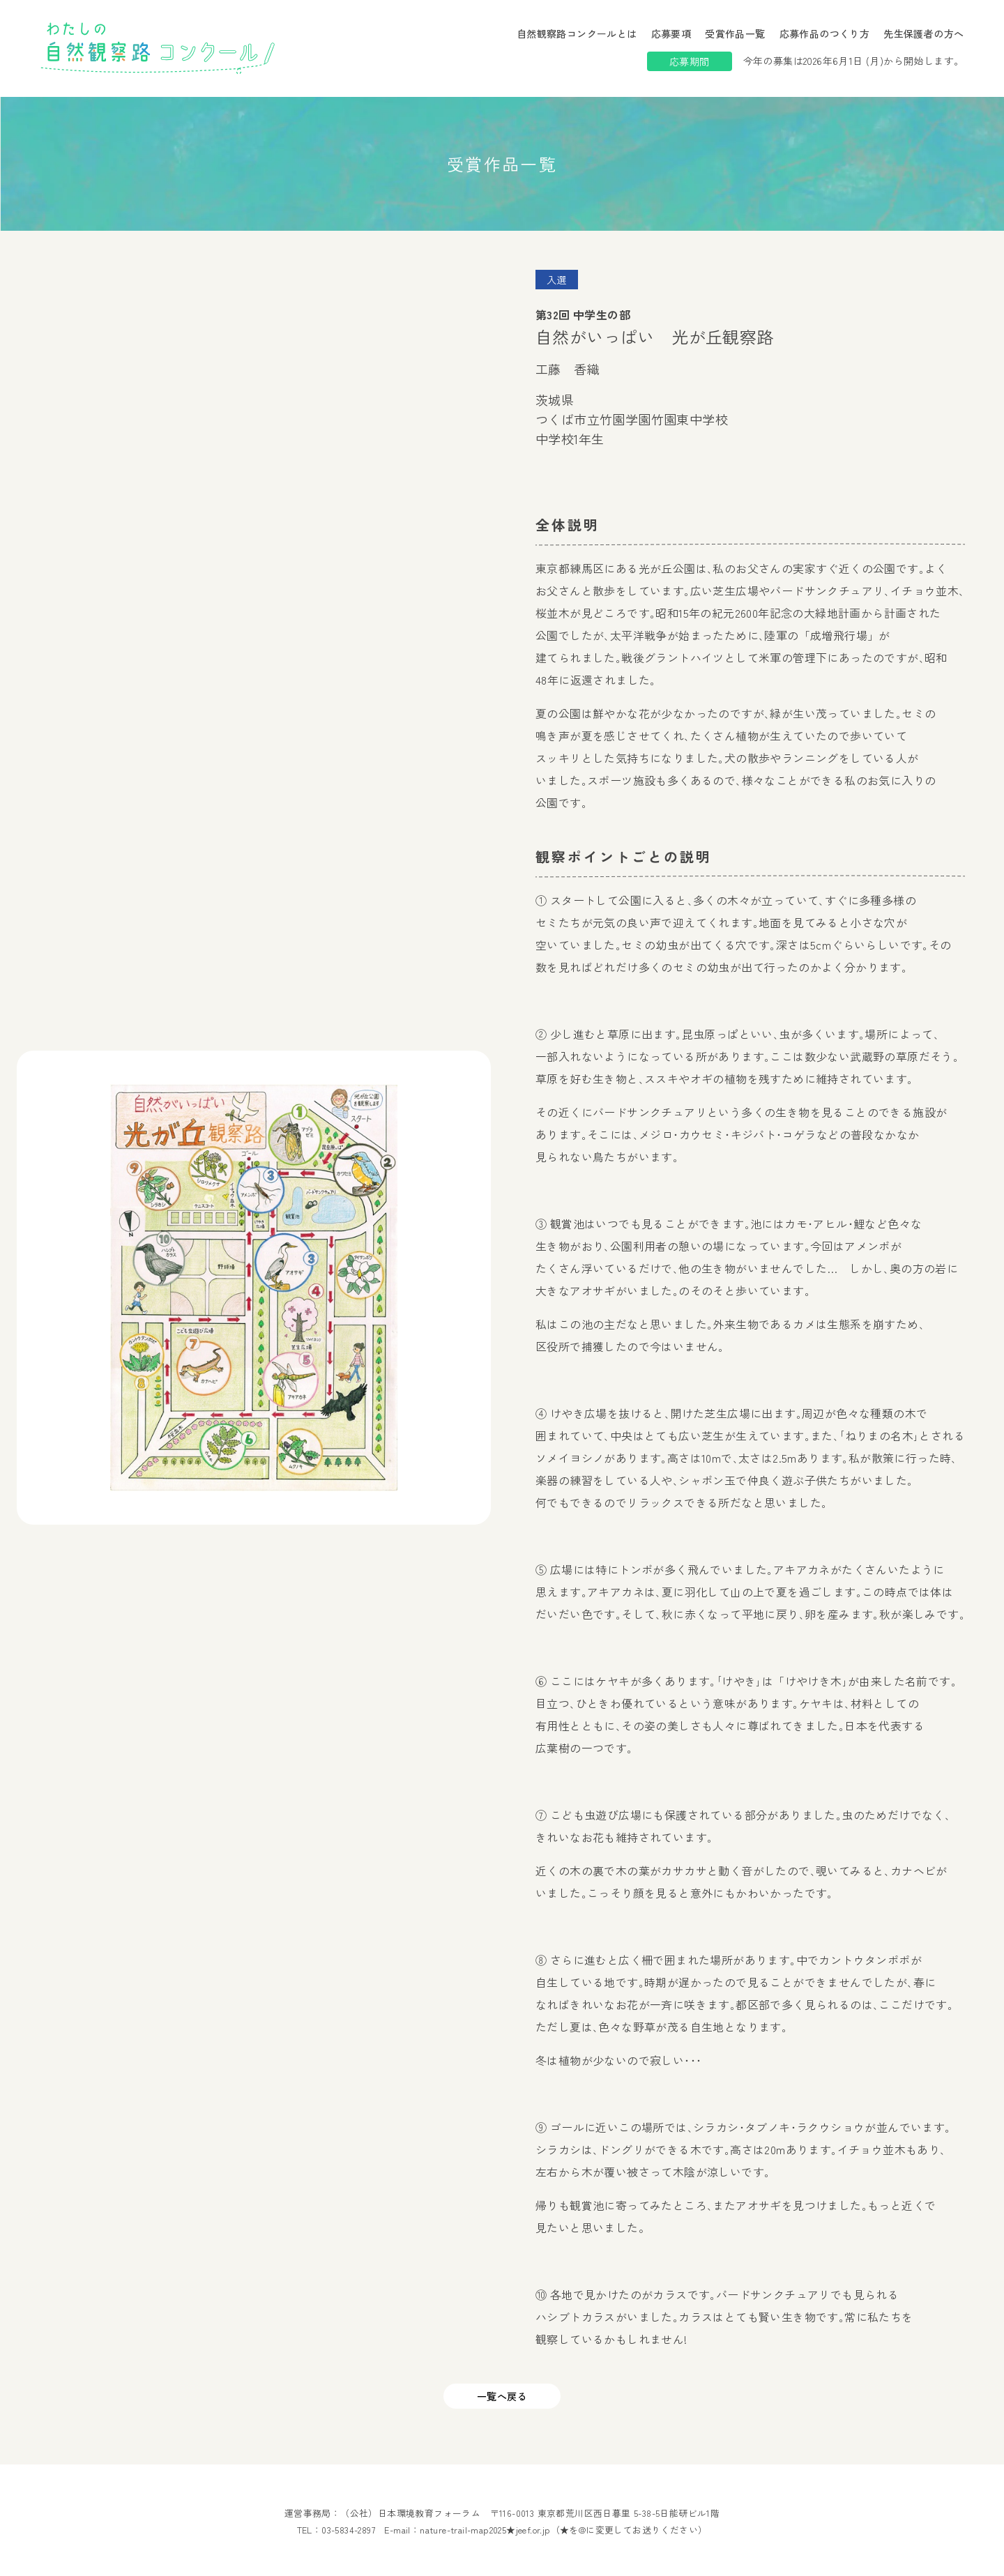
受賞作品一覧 (735, 33)
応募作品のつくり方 (824, 33)
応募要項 (671, 33)
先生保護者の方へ (923, 33)
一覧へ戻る (502, 2396)
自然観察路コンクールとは (577, 33)
